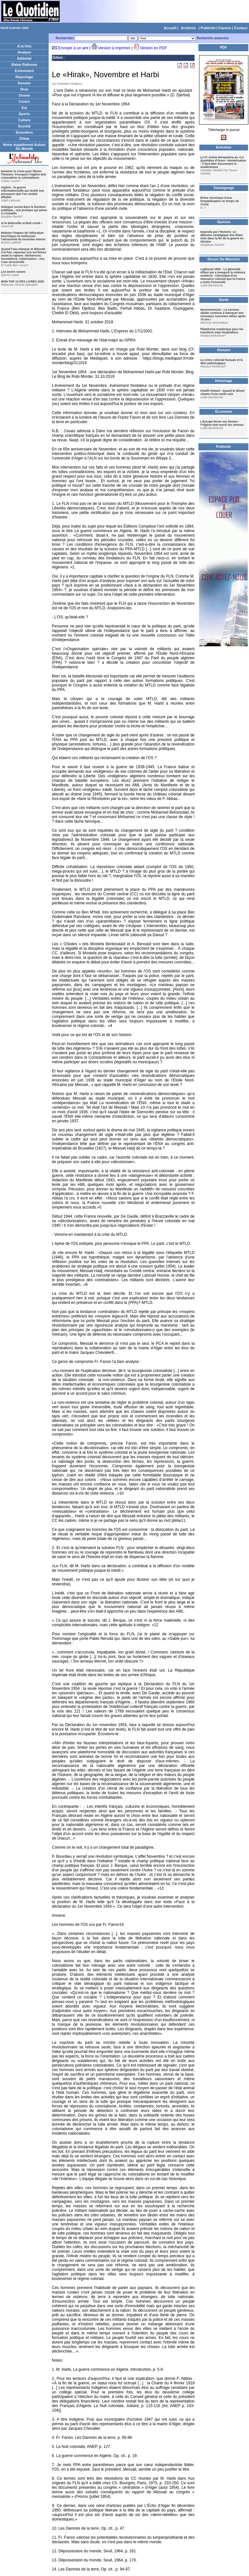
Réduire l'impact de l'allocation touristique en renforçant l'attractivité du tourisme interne (23, 236)
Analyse (24, 52)
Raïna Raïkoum (24, 64)
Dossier (24, 83)
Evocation (24, 132)
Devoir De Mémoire (224, 259)
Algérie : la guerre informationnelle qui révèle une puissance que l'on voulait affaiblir (22, 192)
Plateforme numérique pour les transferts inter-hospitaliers (221, 331)
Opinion (224, 222)
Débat (24, 138)
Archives (188, 28)
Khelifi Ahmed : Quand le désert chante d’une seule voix (222, 392)
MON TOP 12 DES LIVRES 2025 (22, 281)
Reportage (24, 77)
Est (24, 108)
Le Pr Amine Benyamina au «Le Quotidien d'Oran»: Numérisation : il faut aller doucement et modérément (223, 162)
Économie (223, 411)
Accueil (170, 28)
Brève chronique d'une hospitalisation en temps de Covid (219, 201)
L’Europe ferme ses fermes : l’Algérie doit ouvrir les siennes (222, 423)
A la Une (24, 46)
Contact (240, 28)
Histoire (224, 350)
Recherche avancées (213, 38)
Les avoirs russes (13, 271)
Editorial (24, 58)
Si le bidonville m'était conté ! (21, 223)
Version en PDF (153, 48)
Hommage (223, 381)
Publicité (208, 28)
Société (24, 126)
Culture (24, 120)
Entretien (223, 147)
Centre (24, 101)
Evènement (24, 71)
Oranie (24, 95)
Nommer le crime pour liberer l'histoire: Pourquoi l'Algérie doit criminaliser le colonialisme (23, 174)
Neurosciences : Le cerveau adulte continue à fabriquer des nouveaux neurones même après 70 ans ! (223, 314)
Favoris (225, 28)
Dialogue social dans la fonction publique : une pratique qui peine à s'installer (24, 210)
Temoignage (223, 188)
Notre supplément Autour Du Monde (24, 146)
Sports (24, 114)
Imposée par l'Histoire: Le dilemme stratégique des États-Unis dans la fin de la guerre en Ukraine (221, 236)
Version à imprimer (114, 48)
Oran (24, 89)
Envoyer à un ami (73, 48)
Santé (224, 300)
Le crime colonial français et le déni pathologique (221, 361)
